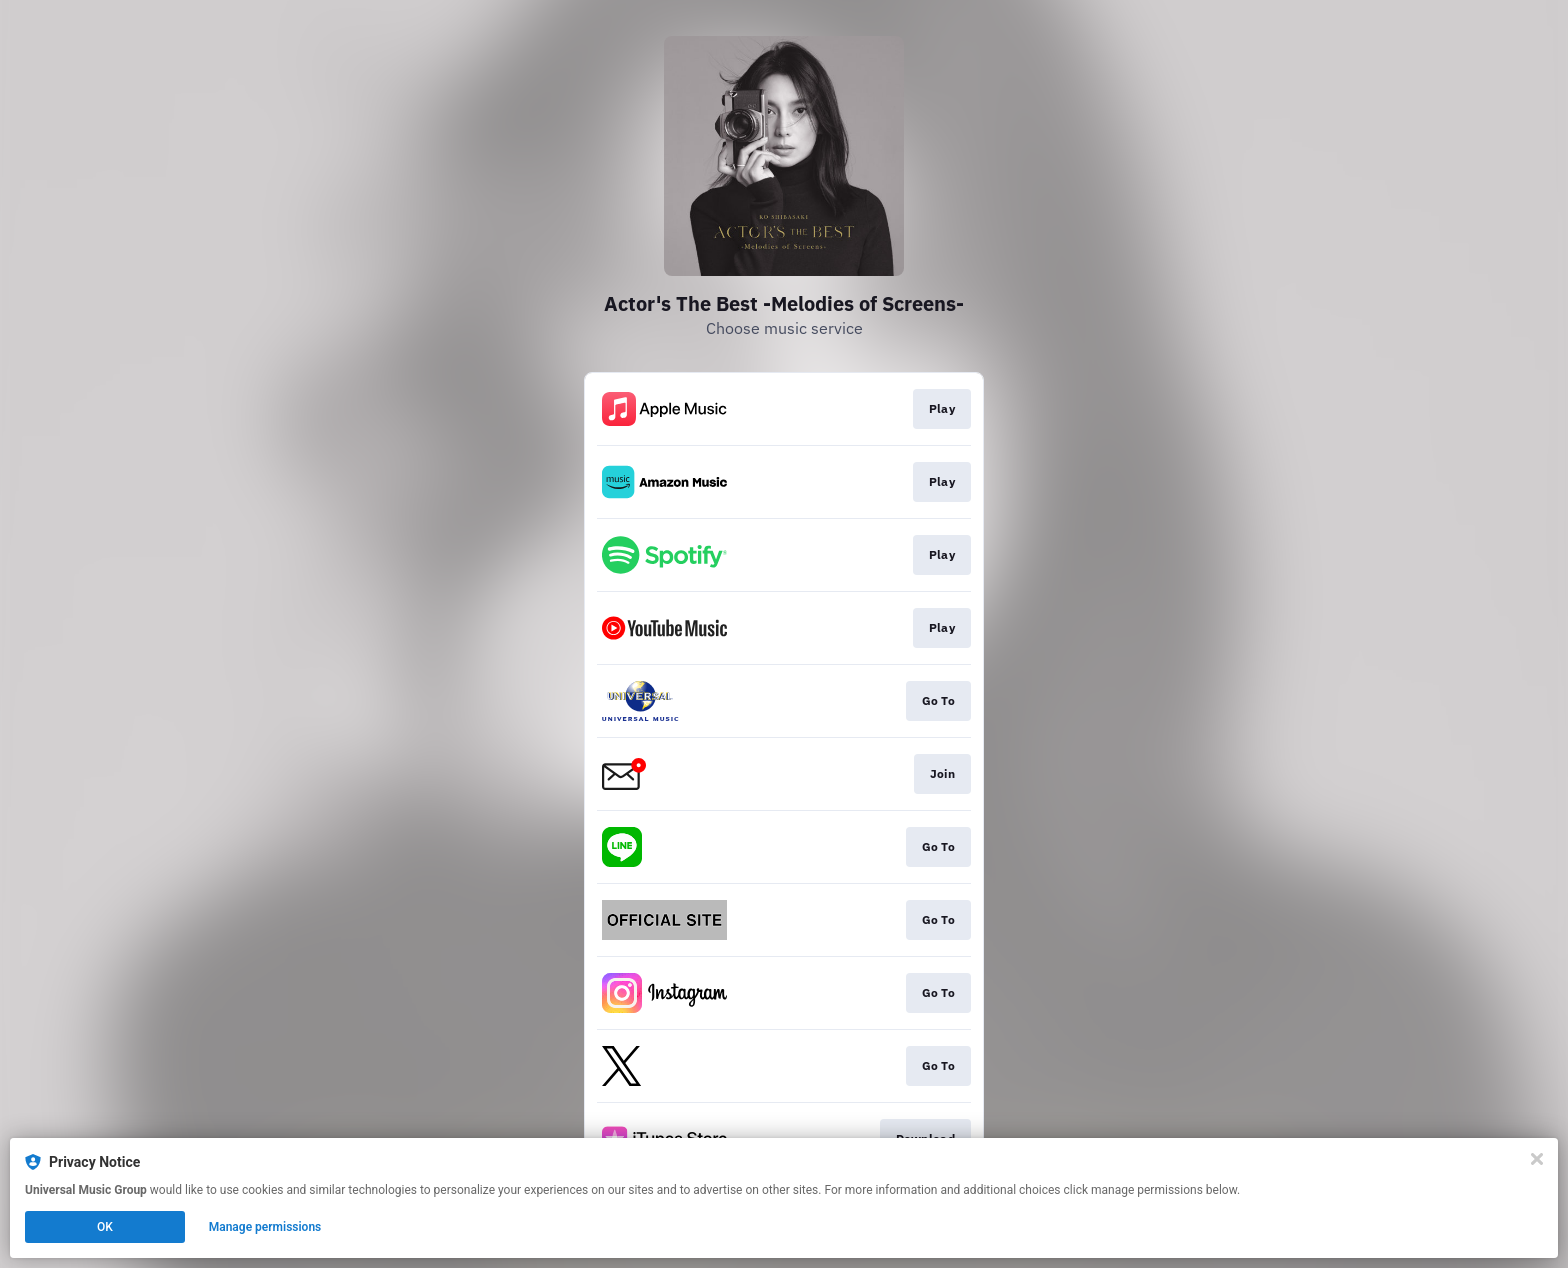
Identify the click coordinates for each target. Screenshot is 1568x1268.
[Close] (1537, 1159)
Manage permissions (265, 1227)
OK (105, 1227)
